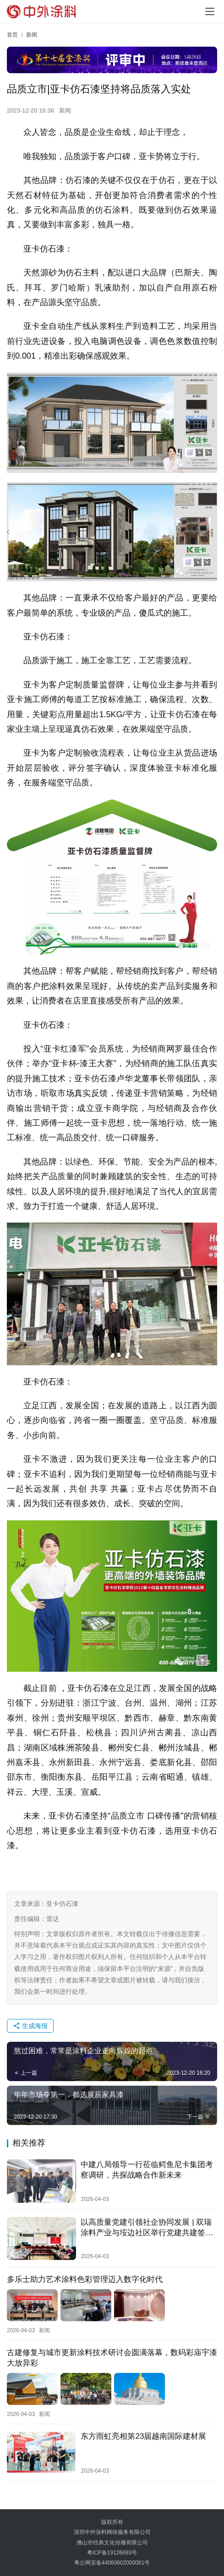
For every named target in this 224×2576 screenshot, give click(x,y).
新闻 (65, 110)
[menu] (209, 11)
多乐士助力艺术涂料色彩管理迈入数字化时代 (85, 2279)
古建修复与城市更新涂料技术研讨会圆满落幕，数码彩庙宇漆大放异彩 (112, 2357)
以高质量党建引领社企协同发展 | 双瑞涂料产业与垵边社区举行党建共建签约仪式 (147, 2228)
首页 (12, 35)
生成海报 (30, 2025)
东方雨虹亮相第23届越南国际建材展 (143, 2435)
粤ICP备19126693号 (112, 2552)
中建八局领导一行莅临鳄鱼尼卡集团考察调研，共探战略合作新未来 (147, 2169)
